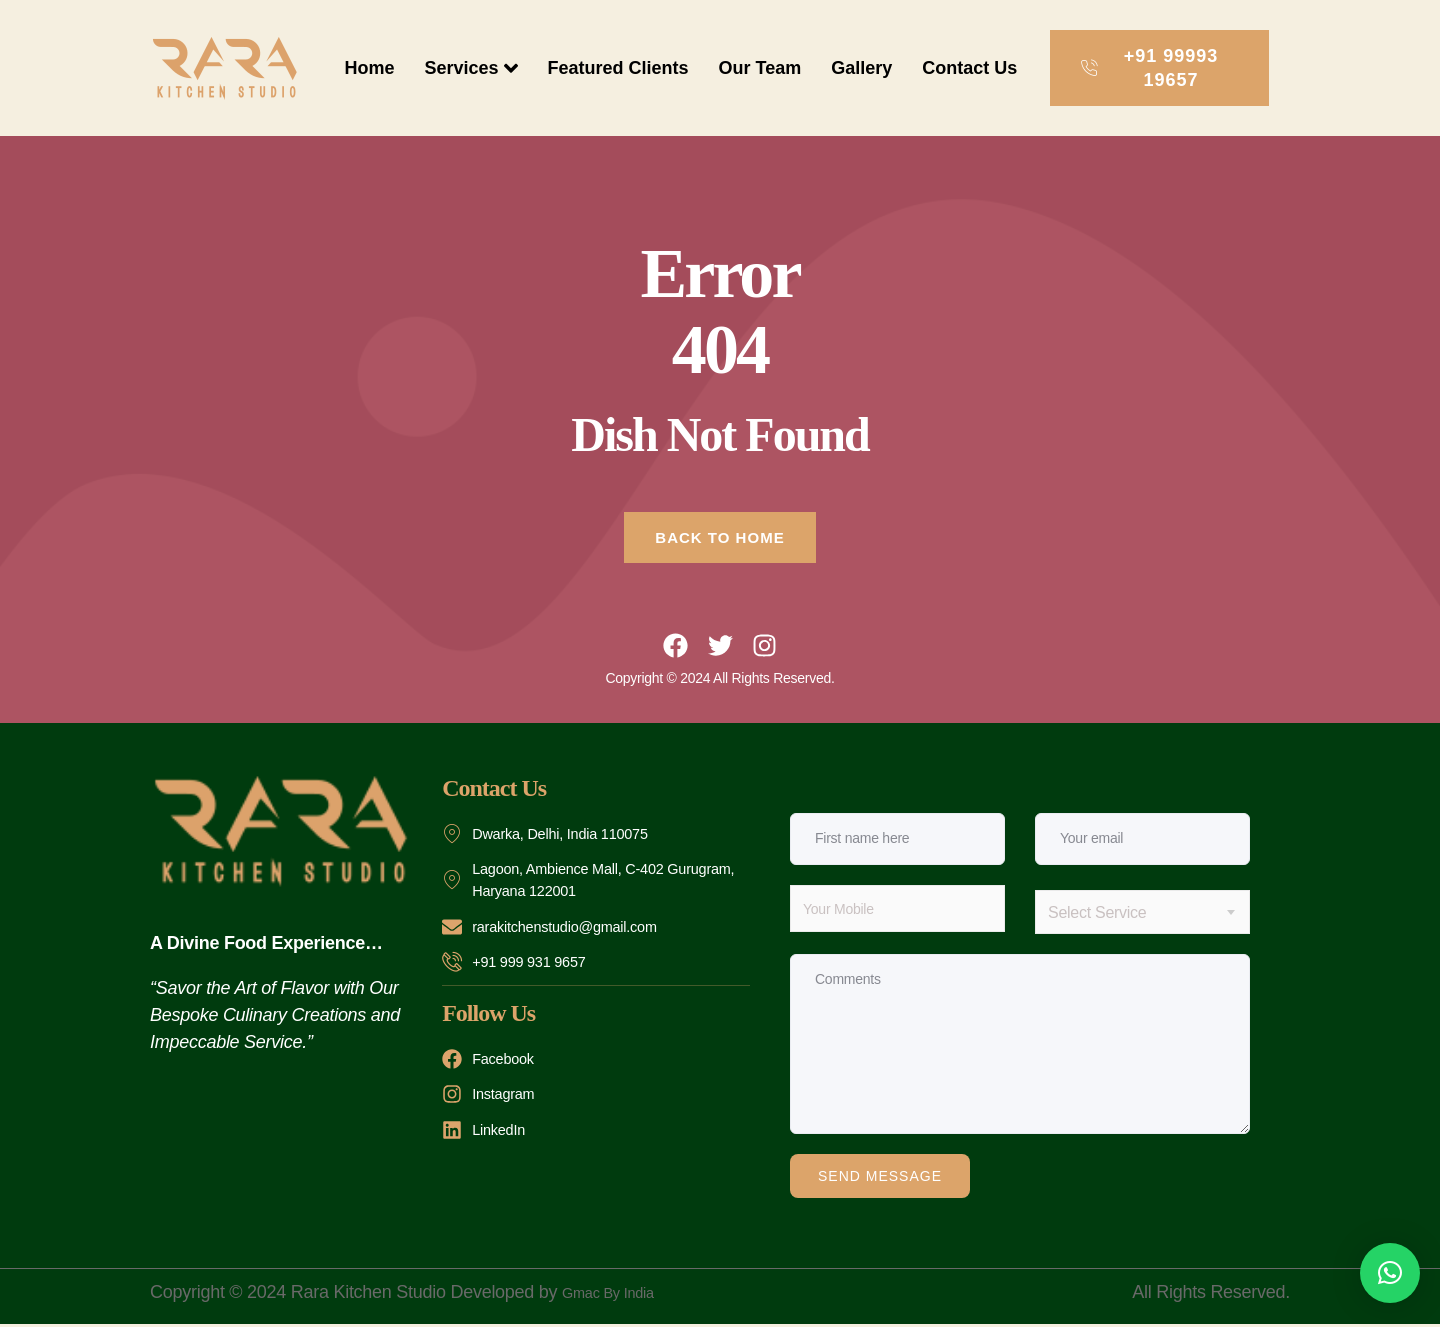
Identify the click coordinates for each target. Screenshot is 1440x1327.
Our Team (760, 68)
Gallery (861, 68)
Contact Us (969, 68)
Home (369, 68)
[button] (1390, 1273)
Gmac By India (619, 1295)
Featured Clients (618, 68)
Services (470, 68)
